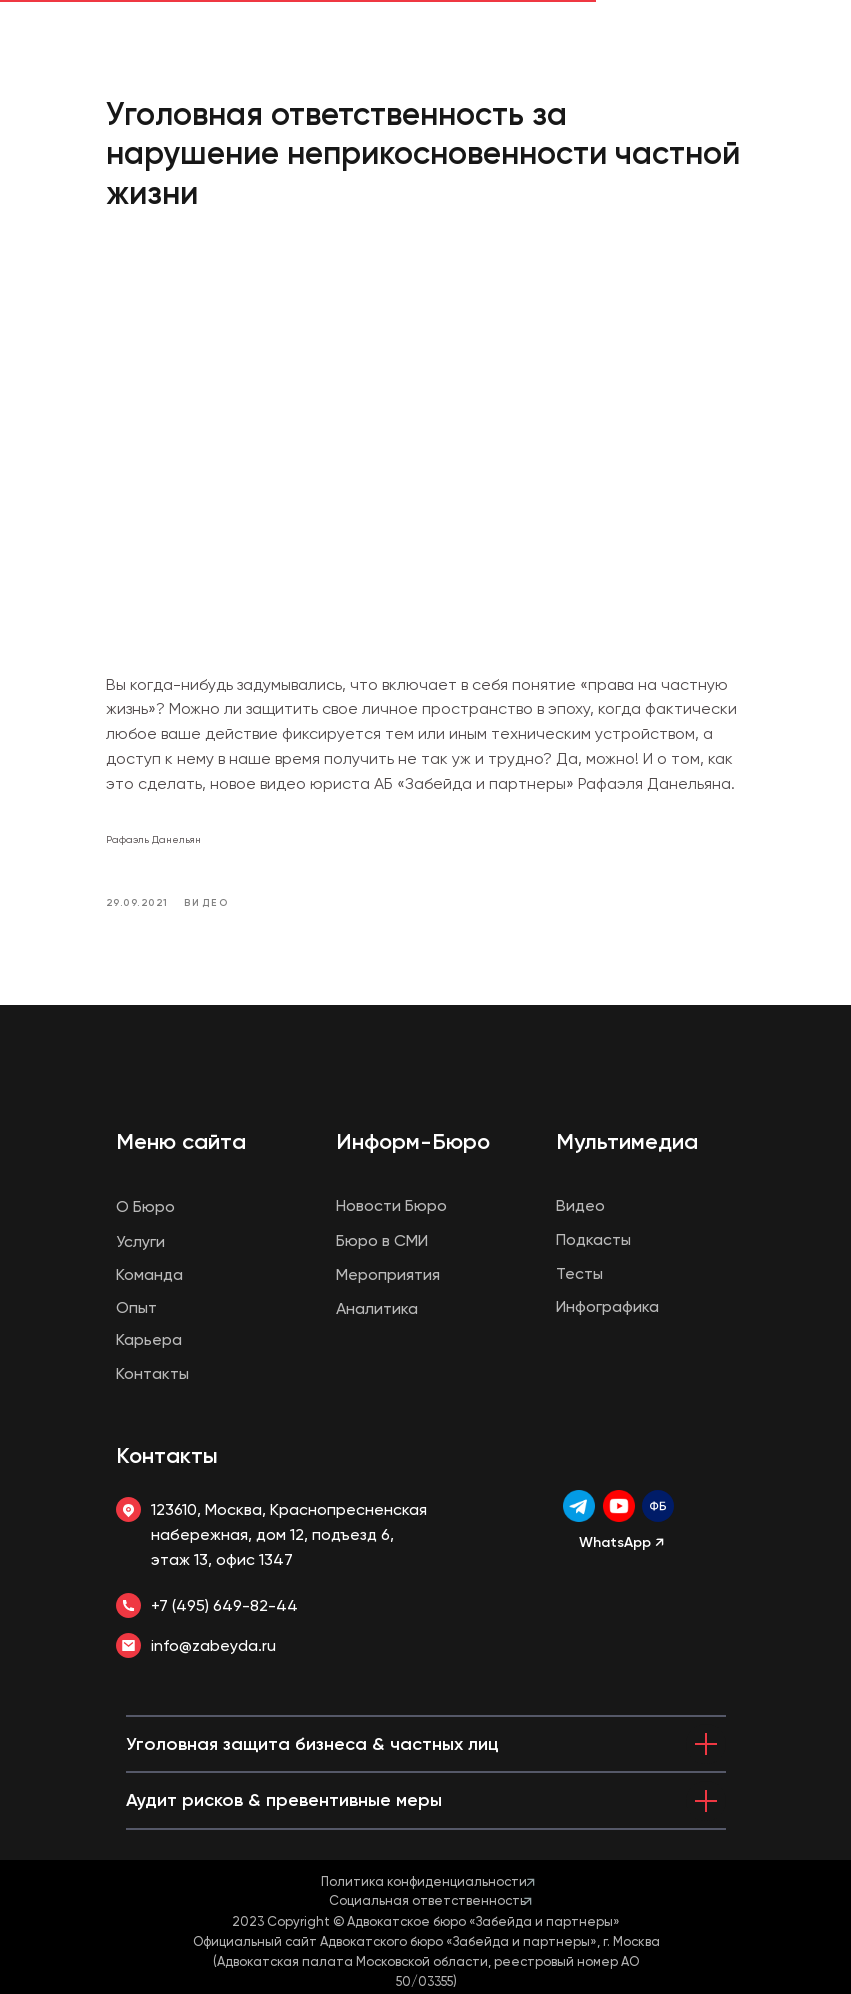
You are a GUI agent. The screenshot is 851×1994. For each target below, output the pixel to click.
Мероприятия (388, 1274)
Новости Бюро (391, 1205)
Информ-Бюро (413, 1141)
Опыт (136, 1307)
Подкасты (593, 1239)
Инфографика (607, 1306)
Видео (580, 1205)
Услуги (140, 1241)
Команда (149, 1274)
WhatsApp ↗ (621, 1542)
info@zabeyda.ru (213, 1645)
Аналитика (377, 1308)
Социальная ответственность (427, 1900)
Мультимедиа (627, 1141)
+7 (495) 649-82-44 (224, 1605)
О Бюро (145, 1206)
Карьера (149, 1339)
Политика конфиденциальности (424, 1881)
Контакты (167, 1455)
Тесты (579, 1273)
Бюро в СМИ (382, 1240)
